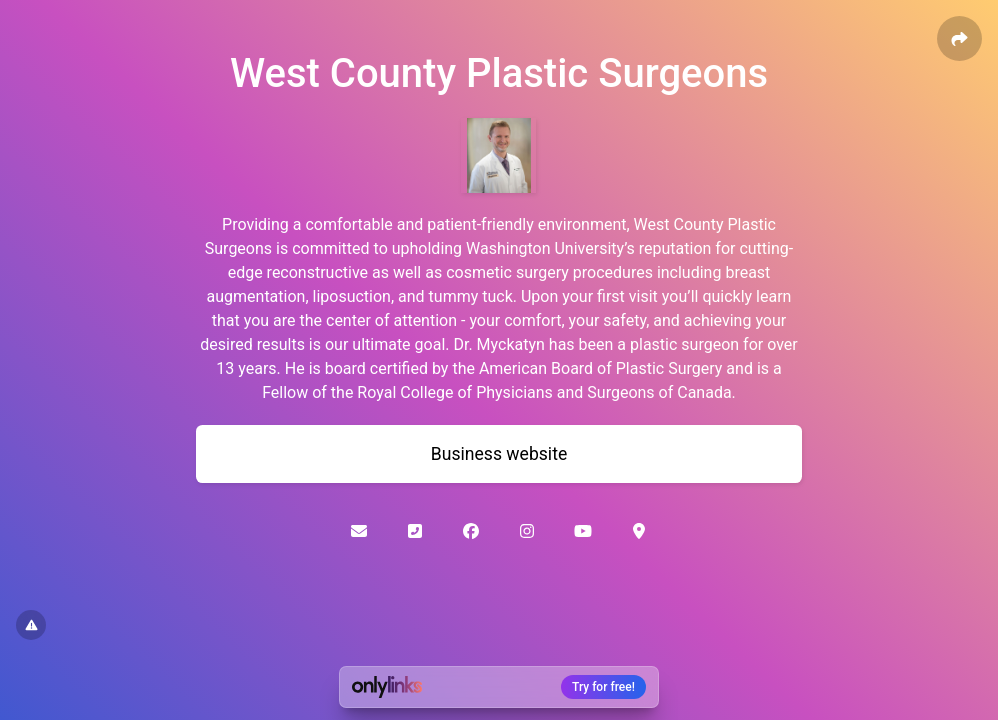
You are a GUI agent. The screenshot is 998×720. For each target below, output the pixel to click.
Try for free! (603, 687)
